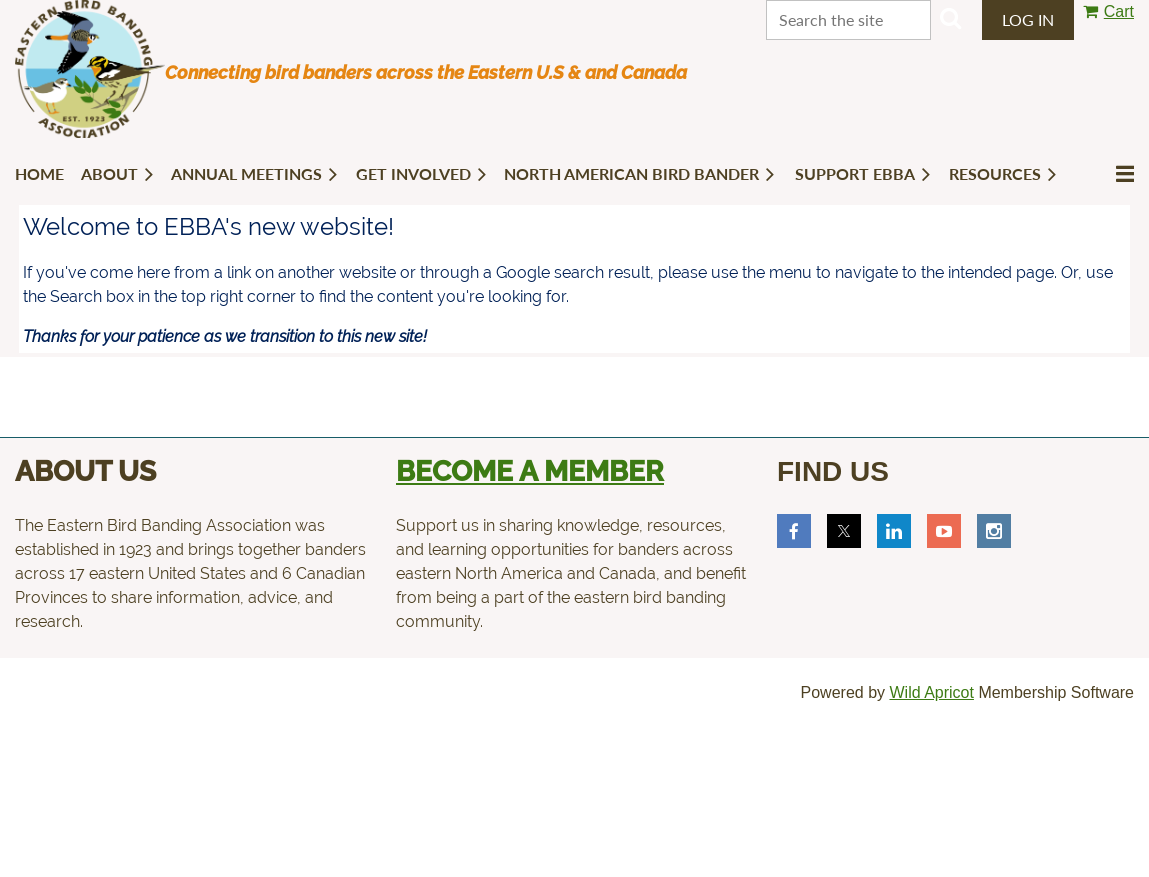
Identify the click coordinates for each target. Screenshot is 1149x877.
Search (951, 18)
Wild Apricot (931, 692)
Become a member (530, 471)
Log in (1028, 19)
